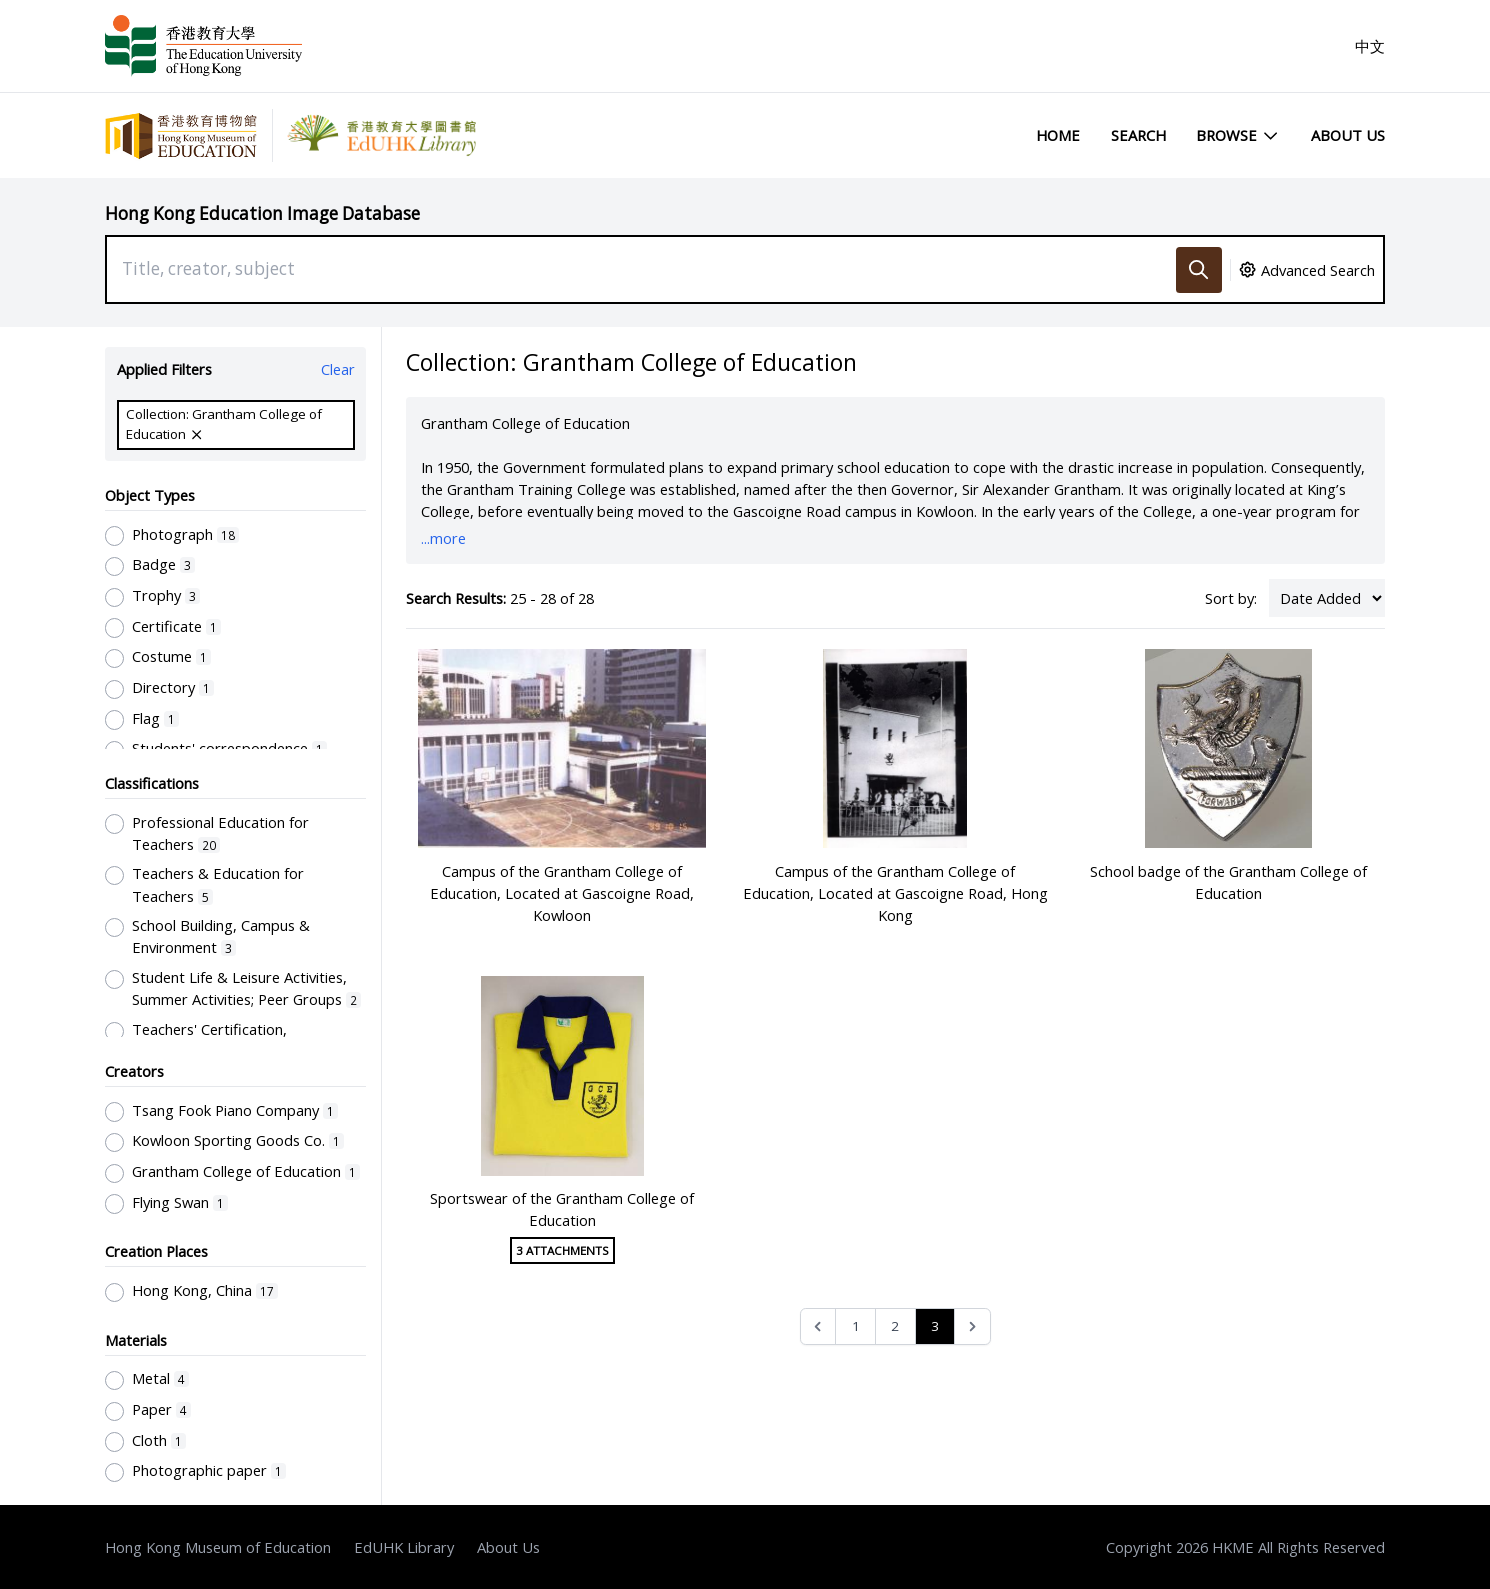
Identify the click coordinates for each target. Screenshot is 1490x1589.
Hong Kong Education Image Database (262, 213)
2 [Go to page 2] (895, 1326)
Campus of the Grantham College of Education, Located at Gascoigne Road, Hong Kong (895, 893)
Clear (338, 369)
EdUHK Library (404, 1547)
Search (1138, 135)
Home (1058, 135)
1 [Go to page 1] (856, 1326)
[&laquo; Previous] (818, 1326)
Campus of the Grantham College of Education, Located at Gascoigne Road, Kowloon (562, 893)
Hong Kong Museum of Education (218, 1547)
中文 (1370, 46)
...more (443, 538)
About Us (1348, 135)
